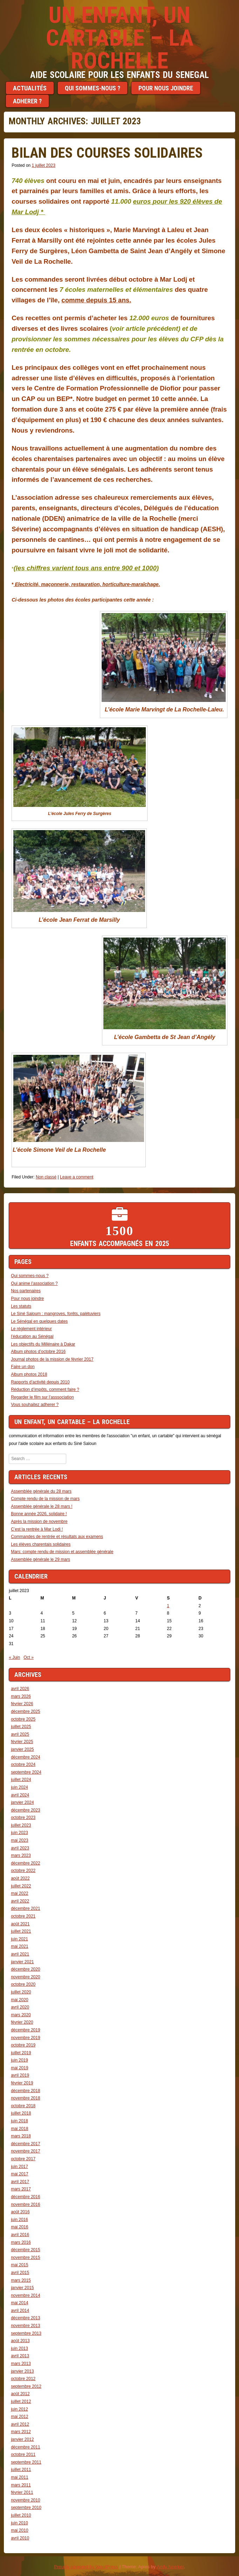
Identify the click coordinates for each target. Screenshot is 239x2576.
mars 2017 (21, 2189)
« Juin (14, 1657)
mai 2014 (19, 2302)
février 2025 (22, 1741)
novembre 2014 (25, 2295)
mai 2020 (19, 1999)
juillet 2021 (21, 1931)
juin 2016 (19, 2219)
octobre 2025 (23, 1719)
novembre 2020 (25, 1976)
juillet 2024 (21, 1779)
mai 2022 (19, 1893)
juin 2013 (19, 2348)
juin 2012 (19, 2409)
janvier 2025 (22, 1749)
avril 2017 (20, 2181)
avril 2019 (20, 2075)
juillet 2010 (21, 2515)
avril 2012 (20, 2424)
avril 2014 (20, 2310)
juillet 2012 (21, 2401)
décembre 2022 (25, 1863)
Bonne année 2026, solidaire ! (39, 1513)
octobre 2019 (23, 2045)
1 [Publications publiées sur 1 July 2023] (168, 1605)
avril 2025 (20, 1734)
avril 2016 (20, 2234)
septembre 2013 (26, 2333)
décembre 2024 (25, 1757)
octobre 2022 (23, 1870)
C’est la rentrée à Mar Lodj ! (37, 1529)
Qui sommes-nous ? (92, 88)
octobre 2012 (23, 2378)
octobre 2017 (23, 2158)
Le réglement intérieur (31, 1328)
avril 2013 (20, 2355)
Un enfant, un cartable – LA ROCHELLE (119, 38)
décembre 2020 (25, 1969)
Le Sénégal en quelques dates (39, 1321)
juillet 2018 (21, 2113)
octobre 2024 (23, 1764)
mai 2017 (19, 2173)
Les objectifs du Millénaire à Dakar (43, 1344)
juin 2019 (19, 2060)
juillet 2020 (21, 1992)
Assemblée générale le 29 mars (40, 1559)
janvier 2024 (22, 1802)
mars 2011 (21, 2485)
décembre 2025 (25, 1711)
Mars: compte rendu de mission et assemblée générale (62, 1551)
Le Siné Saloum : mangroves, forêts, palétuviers (55, 1313)
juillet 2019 (21, 2052)
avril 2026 (20, 1688)
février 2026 (22, 1703)
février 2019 (22, 2083)
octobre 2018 (23, 2105)
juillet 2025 (21, 1726)
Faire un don (22, 1366)
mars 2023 (21, 1855)
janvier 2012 (22, 2439)
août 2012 (20, 2393)
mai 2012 (19, 2416)
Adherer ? (27, 101)
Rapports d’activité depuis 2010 (40, 1382)
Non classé (46, 1177)
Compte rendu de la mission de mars (45, 1498)
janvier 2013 (22, 2371)
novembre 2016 (25, 2204)
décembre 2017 (25, 2143)
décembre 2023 (25, 1810)
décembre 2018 (25, 2090)
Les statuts (21, 1306)
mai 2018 (19, 2128)
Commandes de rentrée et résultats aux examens (57, 1536)
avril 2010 (20, 2538)
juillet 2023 (21, 1825)
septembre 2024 (26, 1772)
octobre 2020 (23, 1984)
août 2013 (20, 2340)
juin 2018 (19, 2120)
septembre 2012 (26, 2386)
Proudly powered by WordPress (86, 2566)
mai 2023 (19, 1840)
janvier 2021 (22, 1961)
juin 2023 (19, 1832)
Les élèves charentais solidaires (40, 1544)
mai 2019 (19, 2067)
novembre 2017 (25, 2151)
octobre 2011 (23, 2454)
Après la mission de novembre (39, 1521)
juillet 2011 (21, 2469)
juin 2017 (19, 2166)
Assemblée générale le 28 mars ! (41, 1506)
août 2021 (20, 1923)
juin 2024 (19, 1787)
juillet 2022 (21, 1886)
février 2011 (22, 2492)
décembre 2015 (25, 2249)
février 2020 (22, 2022)
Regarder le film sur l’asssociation (42, 1397)
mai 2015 (19, 2264)
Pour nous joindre (165, 88)
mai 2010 (19, 2530)
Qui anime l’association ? (34, 1283)
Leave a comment (76, 1177)
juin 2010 (19, 2523)
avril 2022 (20, 1901)
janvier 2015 (22, 2287)
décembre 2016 (25, 2196)
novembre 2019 (25, 2037)
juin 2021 (19, 1939)
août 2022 (20, 1878)
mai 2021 (19, 1946)
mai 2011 (19, 2477)
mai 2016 (19, 2227)
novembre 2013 (25, 2325)
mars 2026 (21, 1696)
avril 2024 (20, 1795)
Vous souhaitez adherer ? (35, 1404)
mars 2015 (21, 2280)
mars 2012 (21, 2431)
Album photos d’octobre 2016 (38, 1351)
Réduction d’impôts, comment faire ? (45, 1389)
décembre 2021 (25, 1908)
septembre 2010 (26, 2507)
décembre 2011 (25, 2447)
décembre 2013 (25, 2317)
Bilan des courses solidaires (107, 153)
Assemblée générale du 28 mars (41, 1491)
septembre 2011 (26, 2462)
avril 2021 (20, 1954)
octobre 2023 (23, 1817)
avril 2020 (20, 2007)
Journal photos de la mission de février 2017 (52, 1359)
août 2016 (20, 2211)
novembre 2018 (25, 2098)
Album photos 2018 (29, 1374)
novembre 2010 (25, 2500)
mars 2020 (21, 2014)
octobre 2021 (23, 1916)
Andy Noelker (170, 2566)
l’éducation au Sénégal (32, 1336)
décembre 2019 (25, 2030)
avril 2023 (20, 1848)
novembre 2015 (25, 2257)
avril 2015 (20, 2272)
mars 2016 (21, 2242)
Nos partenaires (26, 1290)
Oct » (28, 1657)
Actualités (30, 88)
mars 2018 (21, 2136)
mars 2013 (21, 2363)
